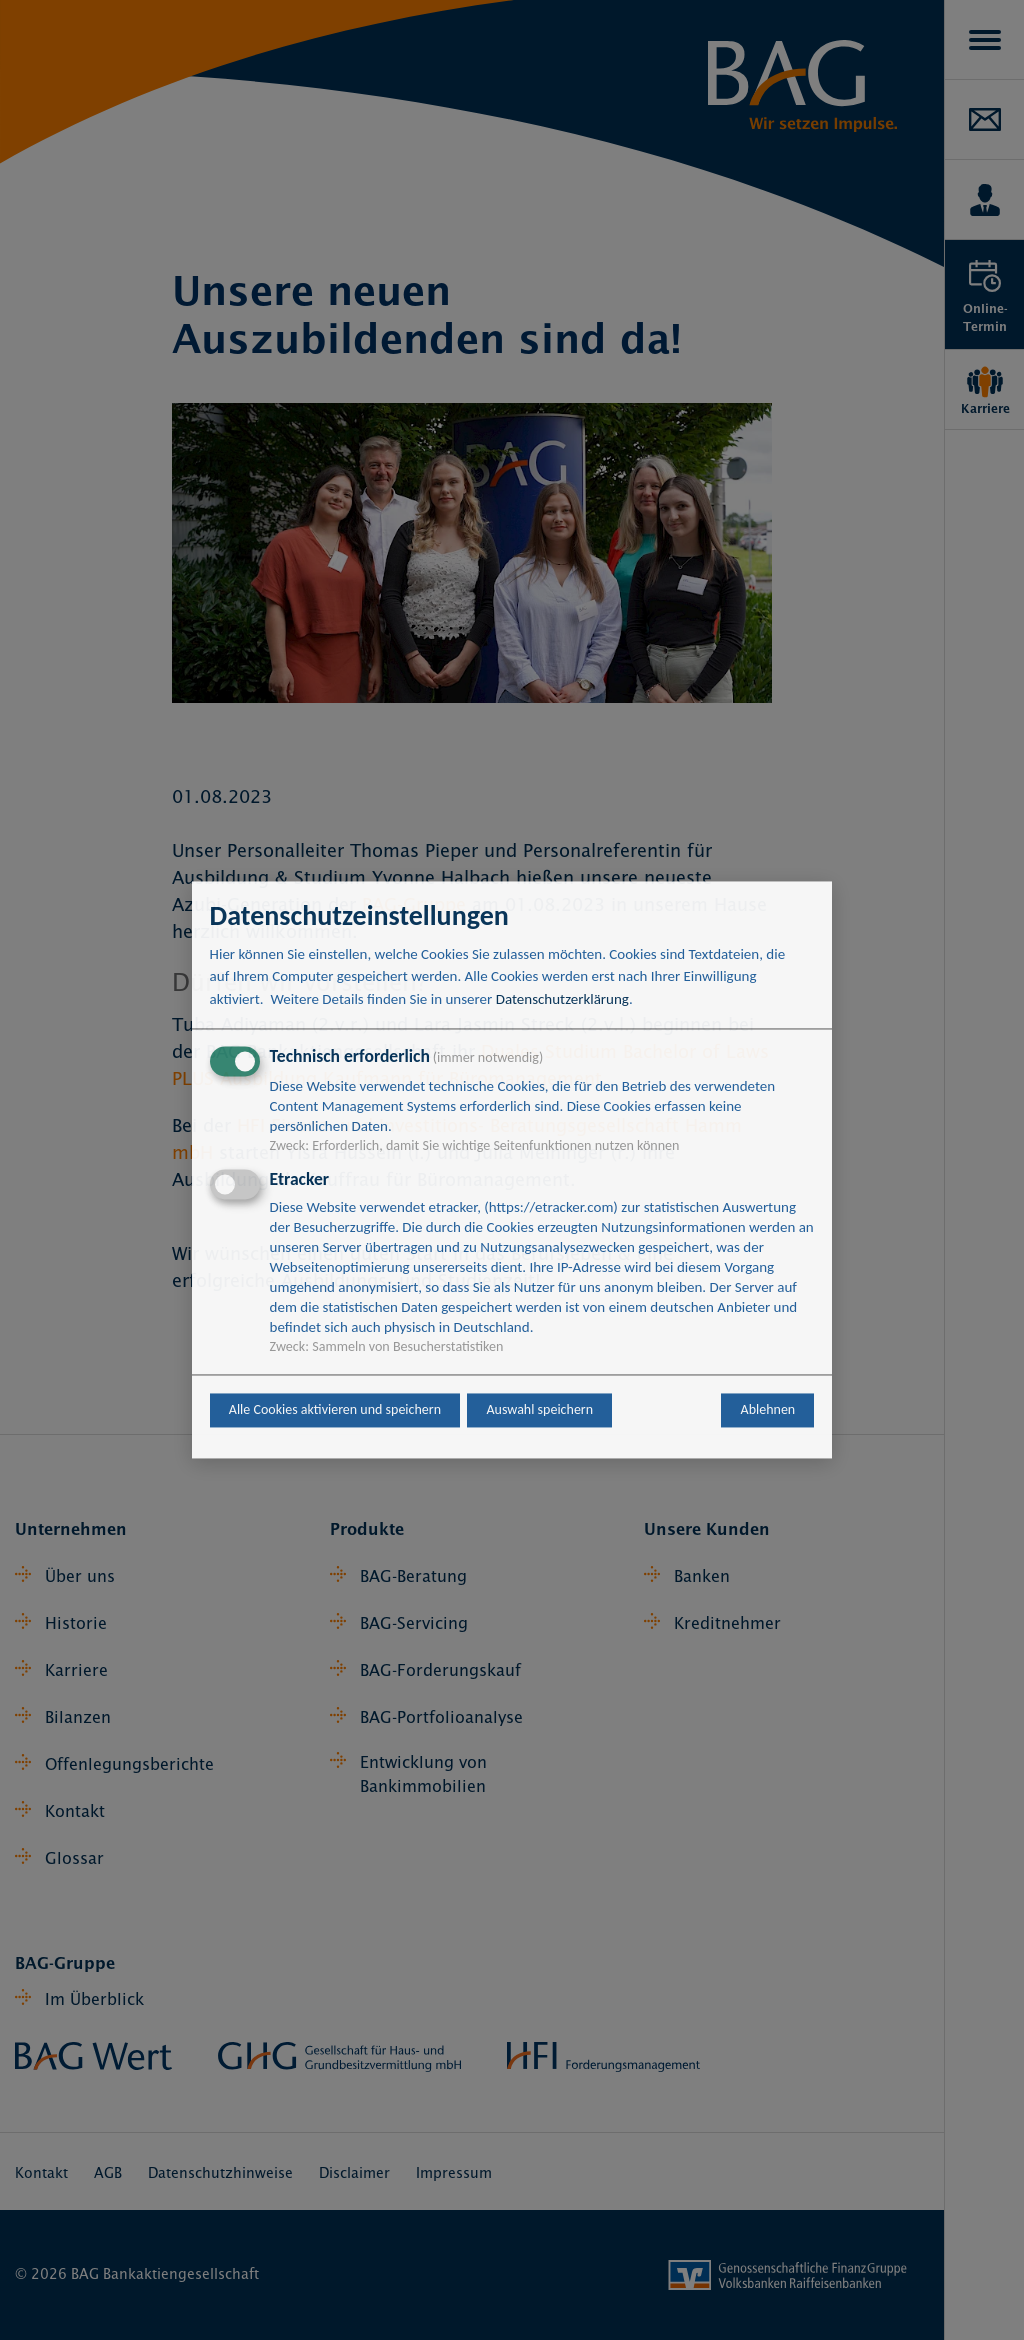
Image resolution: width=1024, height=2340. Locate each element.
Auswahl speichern (539, 1410)
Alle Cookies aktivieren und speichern (335, 1410)
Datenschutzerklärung (562, 999)
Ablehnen (768, 1410)
